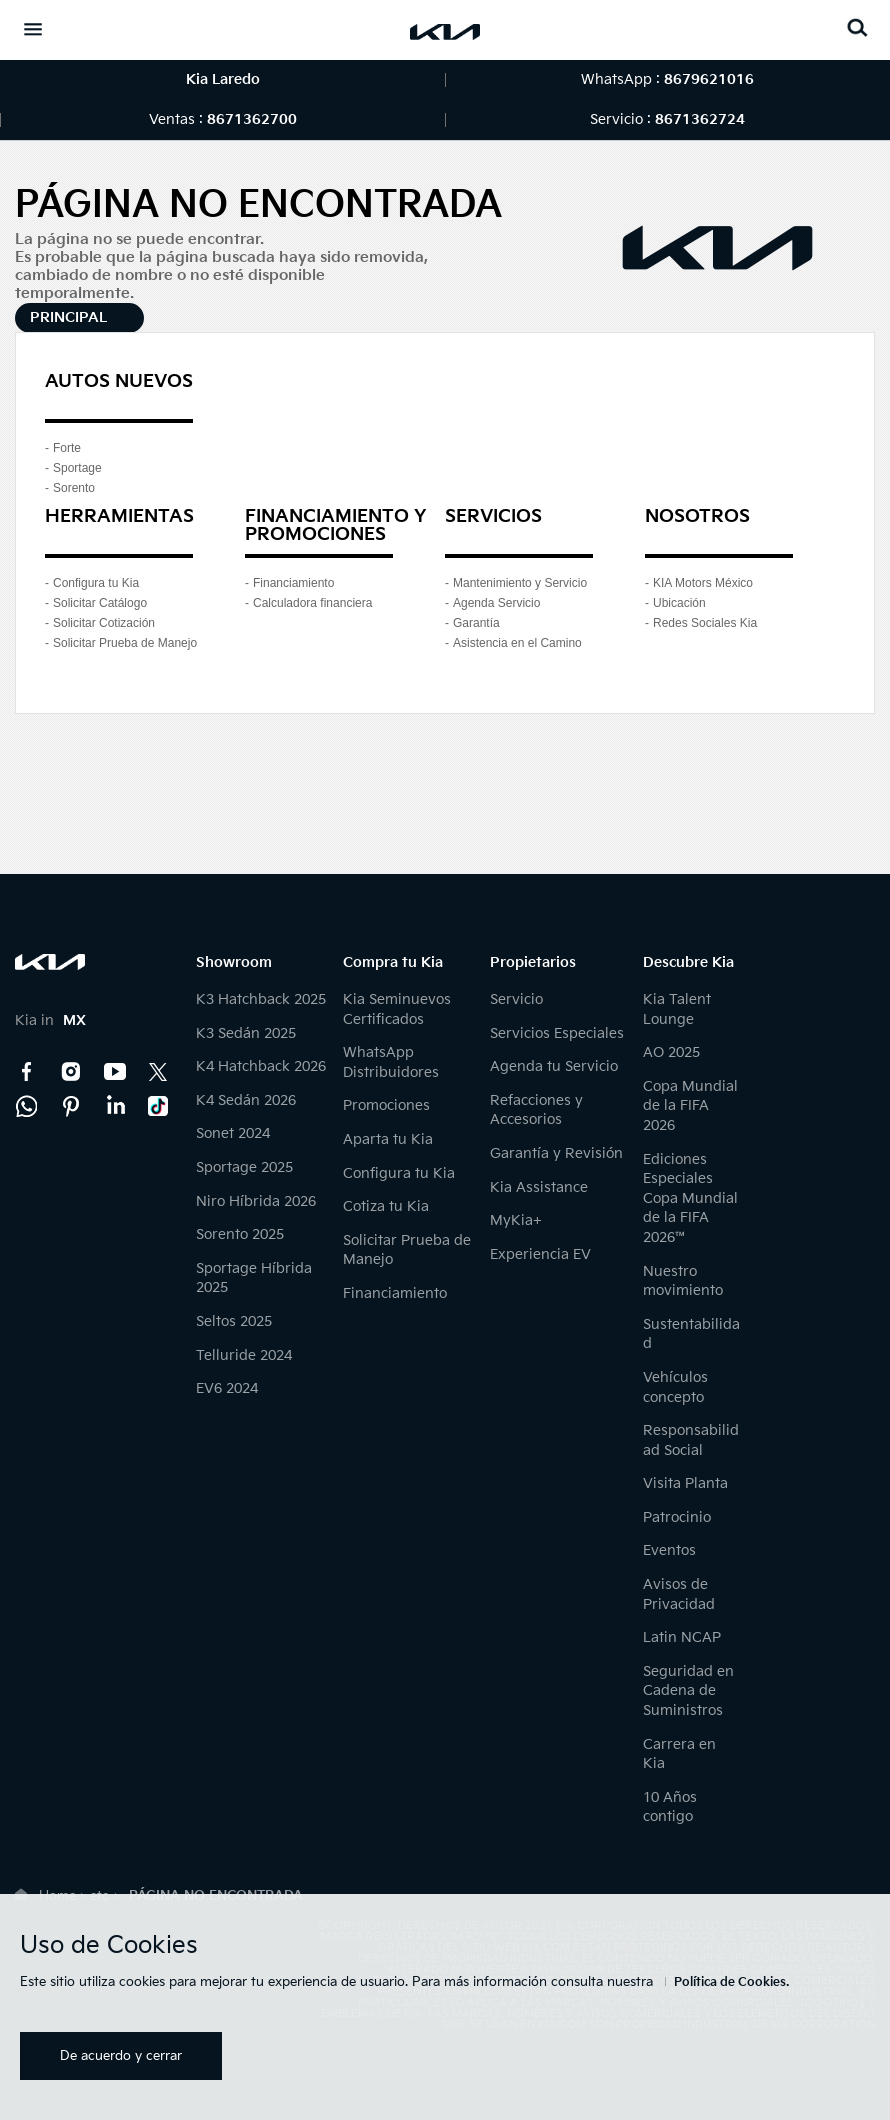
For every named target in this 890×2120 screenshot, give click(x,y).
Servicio (516, 999)
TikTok (159, 1106)
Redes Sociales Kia (705, 623)
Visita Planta (685, 1483)
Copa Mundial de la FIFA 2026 (690, 1106)
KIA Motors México (703, 583)
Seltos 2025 (234, 1321)
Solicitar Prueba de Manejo (125, 643)
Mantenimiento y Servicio (520, 583)
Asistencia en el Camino (517, 643)
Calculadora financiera (312, 603)
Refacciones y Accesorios (536, 1110)
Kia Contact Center (27, 1106)
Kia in (50, 1020)
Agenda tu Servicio (554, 1066)
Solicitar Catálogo (100, 603)
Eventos (669, 1550)
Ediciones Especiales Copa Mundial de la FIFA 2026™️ (690, 1198)
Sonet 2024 (233, 1133)
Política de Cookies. (731, 1982)
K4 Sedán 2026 (246, 1100)
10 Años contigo (670, 1807)
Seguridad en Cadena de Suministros (688, 1691)
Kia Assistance (539, 1187)
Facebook (27, 1072)
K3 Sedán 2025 (246, 1033)
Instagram (71, 1072)
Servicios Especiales (557, 1033)
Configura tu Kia (96, 583)
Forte (67, 448)
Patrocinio (677, 1517)
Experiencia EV (540, 1254)
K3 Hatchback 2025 (261, 999)
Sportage (77, 468)
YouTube (115, 1072)
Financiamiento (293, 583)
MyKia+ (516, 1220)
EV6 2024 (227, 1388)
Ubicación (679, 603)
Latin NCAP (682, 1637)
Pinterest (71, 1106)
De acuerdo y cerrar (121, 2056)
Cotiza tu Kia (386, 1206)
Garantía (476, 623)
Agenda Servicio (496, 603)
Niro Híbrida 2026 (256, 1201)
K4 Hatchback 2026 (261, 1066)
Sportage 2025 (244, 1167)
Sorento (74, 488)
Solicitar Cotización (104, 623)
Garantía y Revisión (556, 1153)
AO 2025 (671, 1052)
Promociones (386, 1105)
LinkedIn (115, 1106)
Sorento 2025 (240, 1234)
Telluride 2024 (244, 1355)
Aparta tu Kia (388, 1139)
